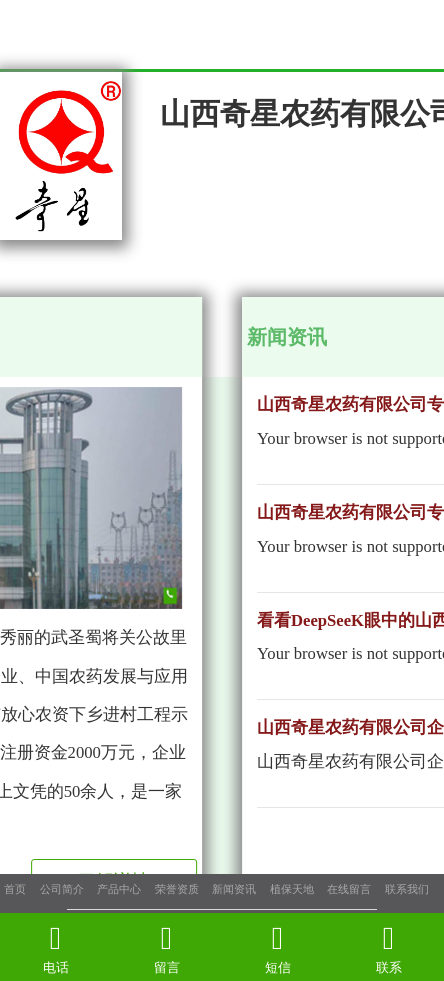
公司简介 (62, 889)
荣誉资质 (177, 889)
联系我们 (407, 889)
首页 (15, 889)
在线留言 (349, 889)
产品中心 (119, 889)
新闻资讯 (234, 889)
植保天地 (292, 889)
